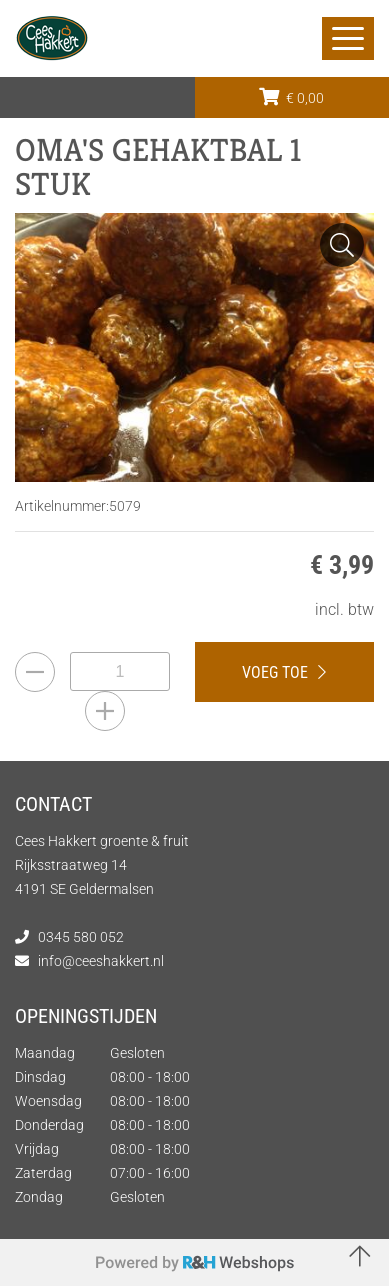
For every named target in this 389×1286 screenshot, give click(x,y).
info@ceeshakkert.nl (101, 961)
